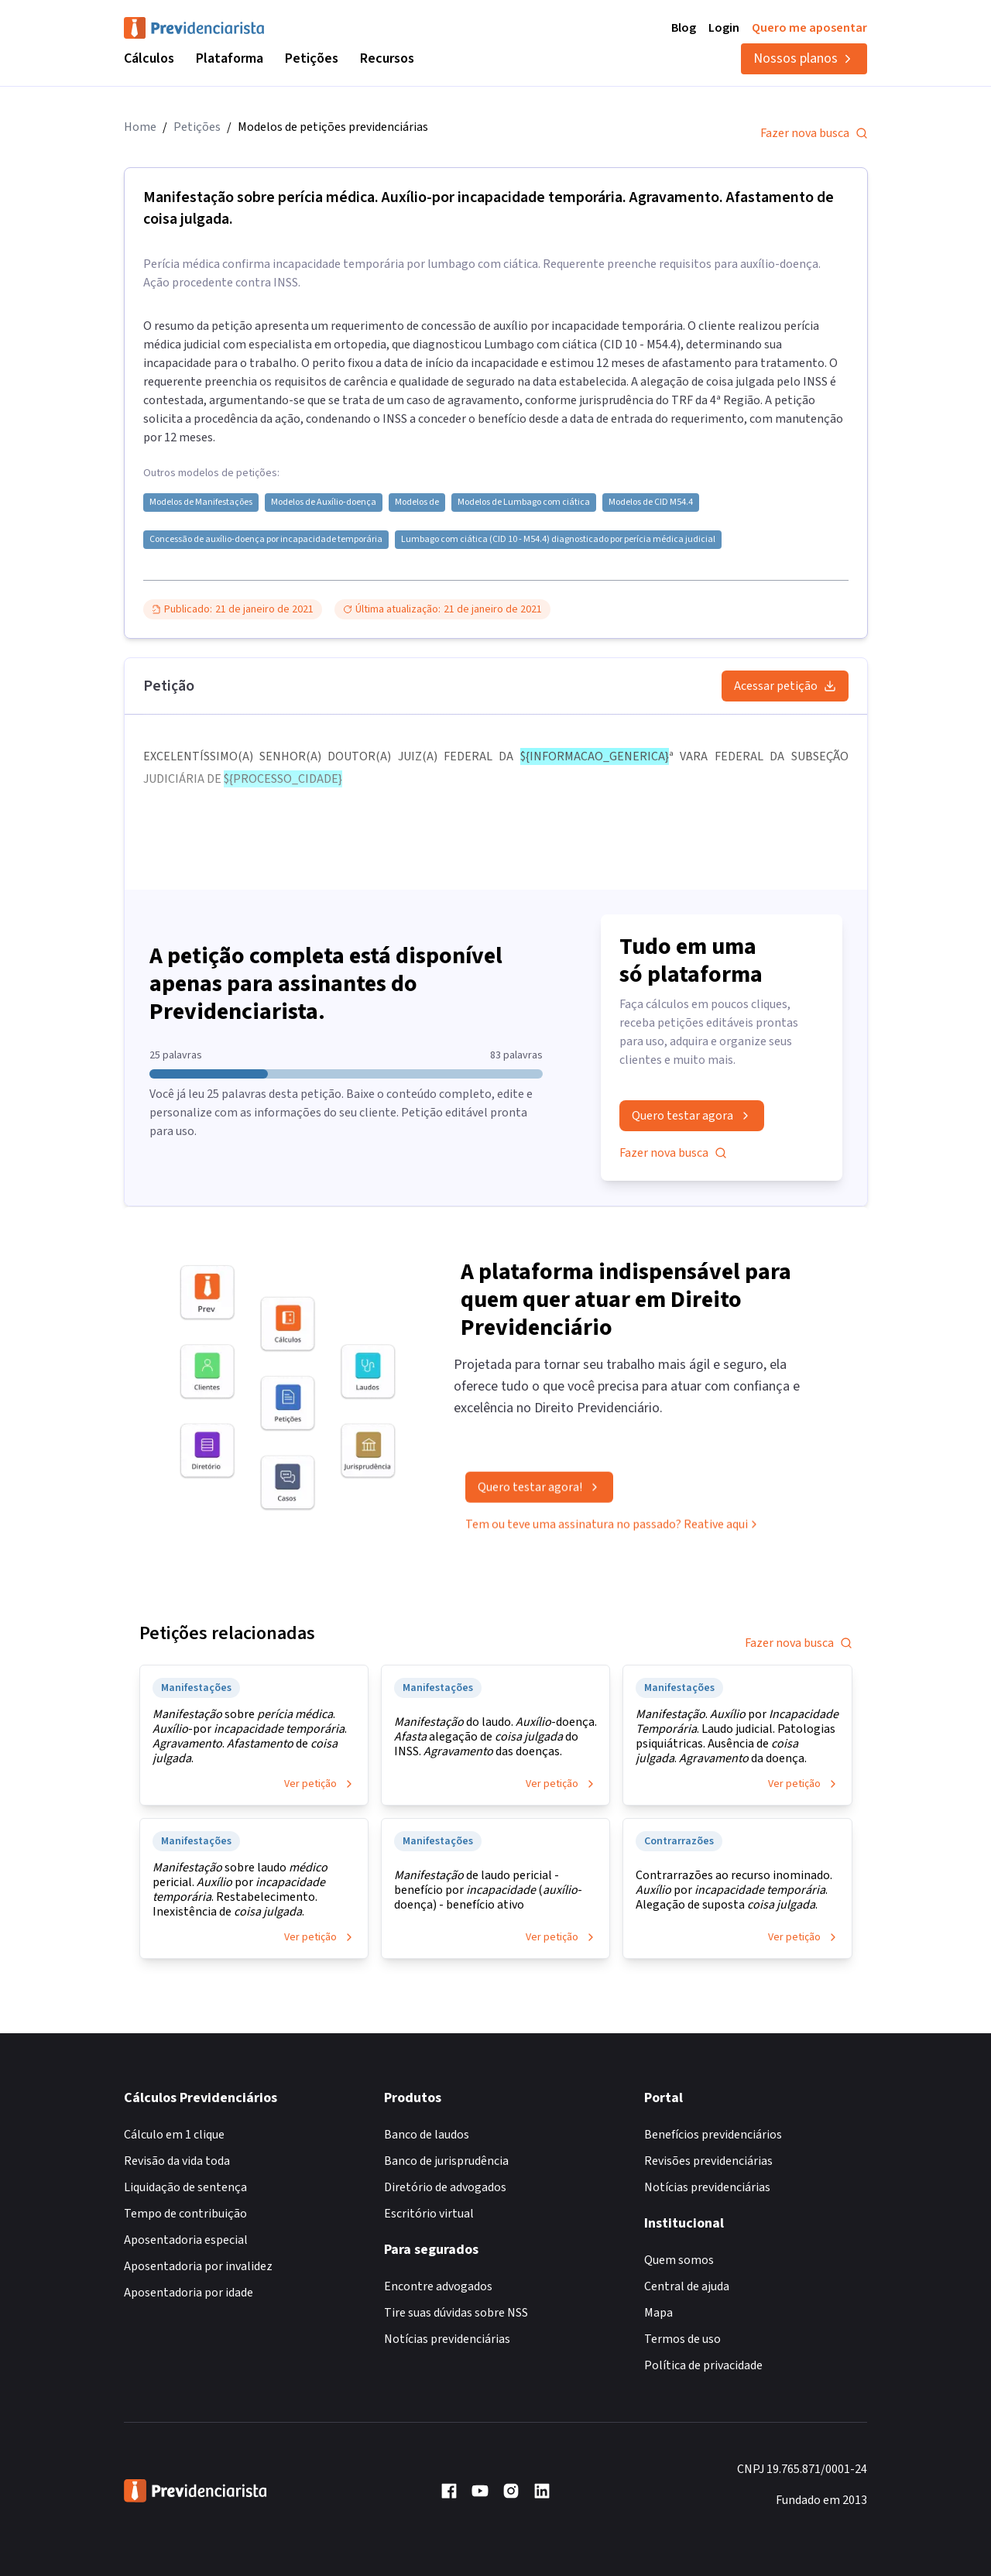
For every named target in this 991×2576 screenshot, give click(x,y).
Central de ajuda (686, 2286)
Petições (311, 58)
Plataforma (229, 58)
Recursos (387, 58)
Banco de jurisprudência (446, 2161)
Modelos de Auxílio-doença (323, 502)
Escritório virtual (429, 2214)
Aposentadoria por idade (188, 2293)
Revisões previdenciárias (708, 2161)
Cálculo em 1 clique (174, 2135)
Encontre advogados (438, 2286)
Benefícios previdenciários (713, 2135)
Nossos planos (804, 58)
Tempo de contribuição (185, 2214)
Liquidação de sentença (185, 2187)
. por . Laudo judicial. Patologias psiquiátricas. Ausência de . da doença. (737, 1736)
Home (140, 126)
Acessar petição (785, 686)
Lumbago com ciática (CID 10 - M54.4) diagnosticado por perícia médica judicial (558, 539)
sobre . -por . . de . (250, 1736)
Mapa (658, 2313)
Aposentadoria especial (186, 2240)
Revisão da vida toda (177, 2161)
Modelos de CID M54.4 (651, 502)
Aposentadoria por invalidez (198, 2266)
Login (723, 27)
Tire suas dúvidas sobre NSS (456, 2313)
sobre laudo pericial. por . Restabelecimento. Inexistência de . (240, 1890)
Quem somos (679, 2260)
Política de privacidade (703, 2365)
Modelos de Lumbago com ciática (524, 502)
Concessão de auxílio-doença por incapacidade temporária (265, 539)
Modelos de (417, 502)
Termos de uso (682, 2339)
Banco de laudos (426, 2135)
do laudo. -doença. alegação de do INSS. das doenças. (495, 1737)
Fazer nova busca (814, 133)
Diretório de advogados (445, 2187)
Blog (683, 27)
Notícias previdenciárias (447, 2339)
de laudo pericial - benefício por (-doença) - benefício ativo (488, 1890)
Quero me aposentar (809, 27)
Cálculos (149, 58)
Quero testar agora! (539, 1493)
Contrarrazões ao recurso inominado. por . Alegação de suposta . (734, 1890)
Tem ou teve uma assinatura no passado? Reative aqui (612, 1530)
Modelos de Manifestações (200, 502)
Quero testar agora (692, 1115)
